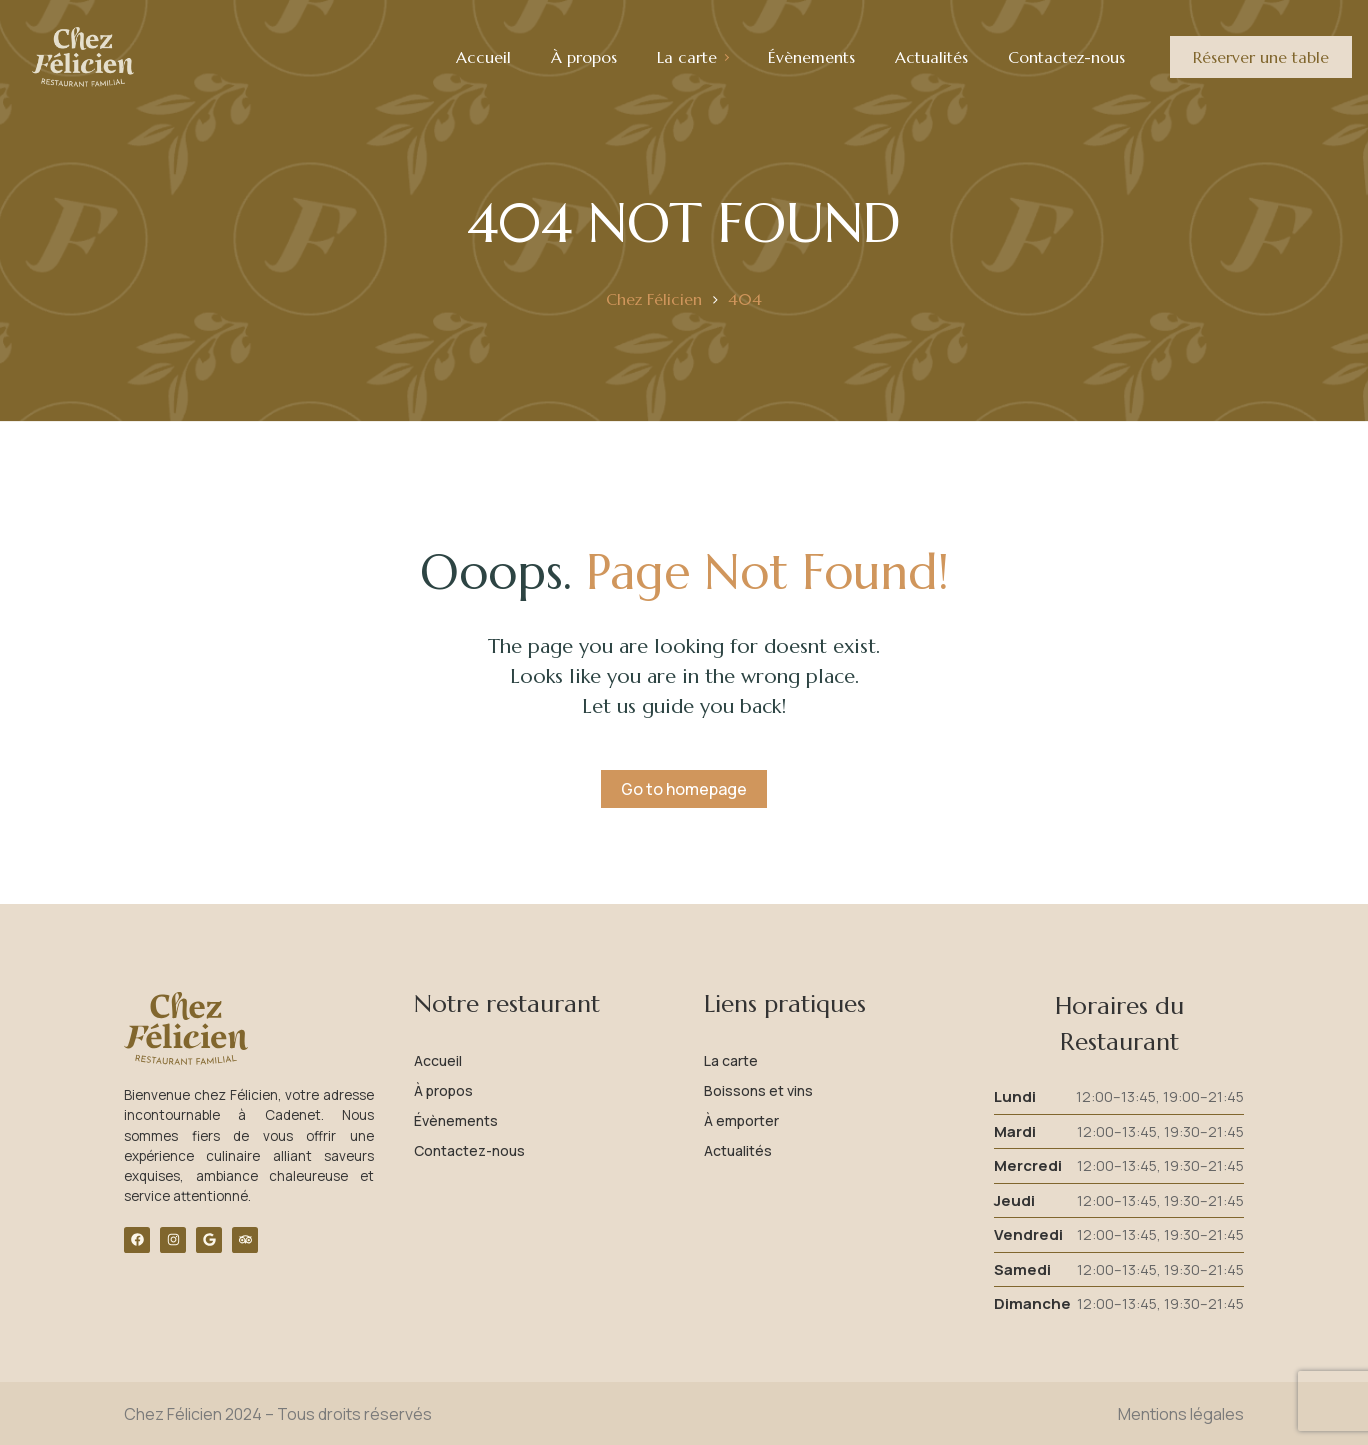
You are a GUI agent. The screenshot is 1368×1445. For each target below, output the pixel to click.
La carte (731, 1060)
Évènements (456, 1120)
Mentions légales (1181, 1413)
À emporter (741, 1120)
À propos (443, 1090)
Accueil (438, 1060)
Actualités (738, 1150)
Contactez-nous (469, 1150)
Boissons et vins (758, 1090)
